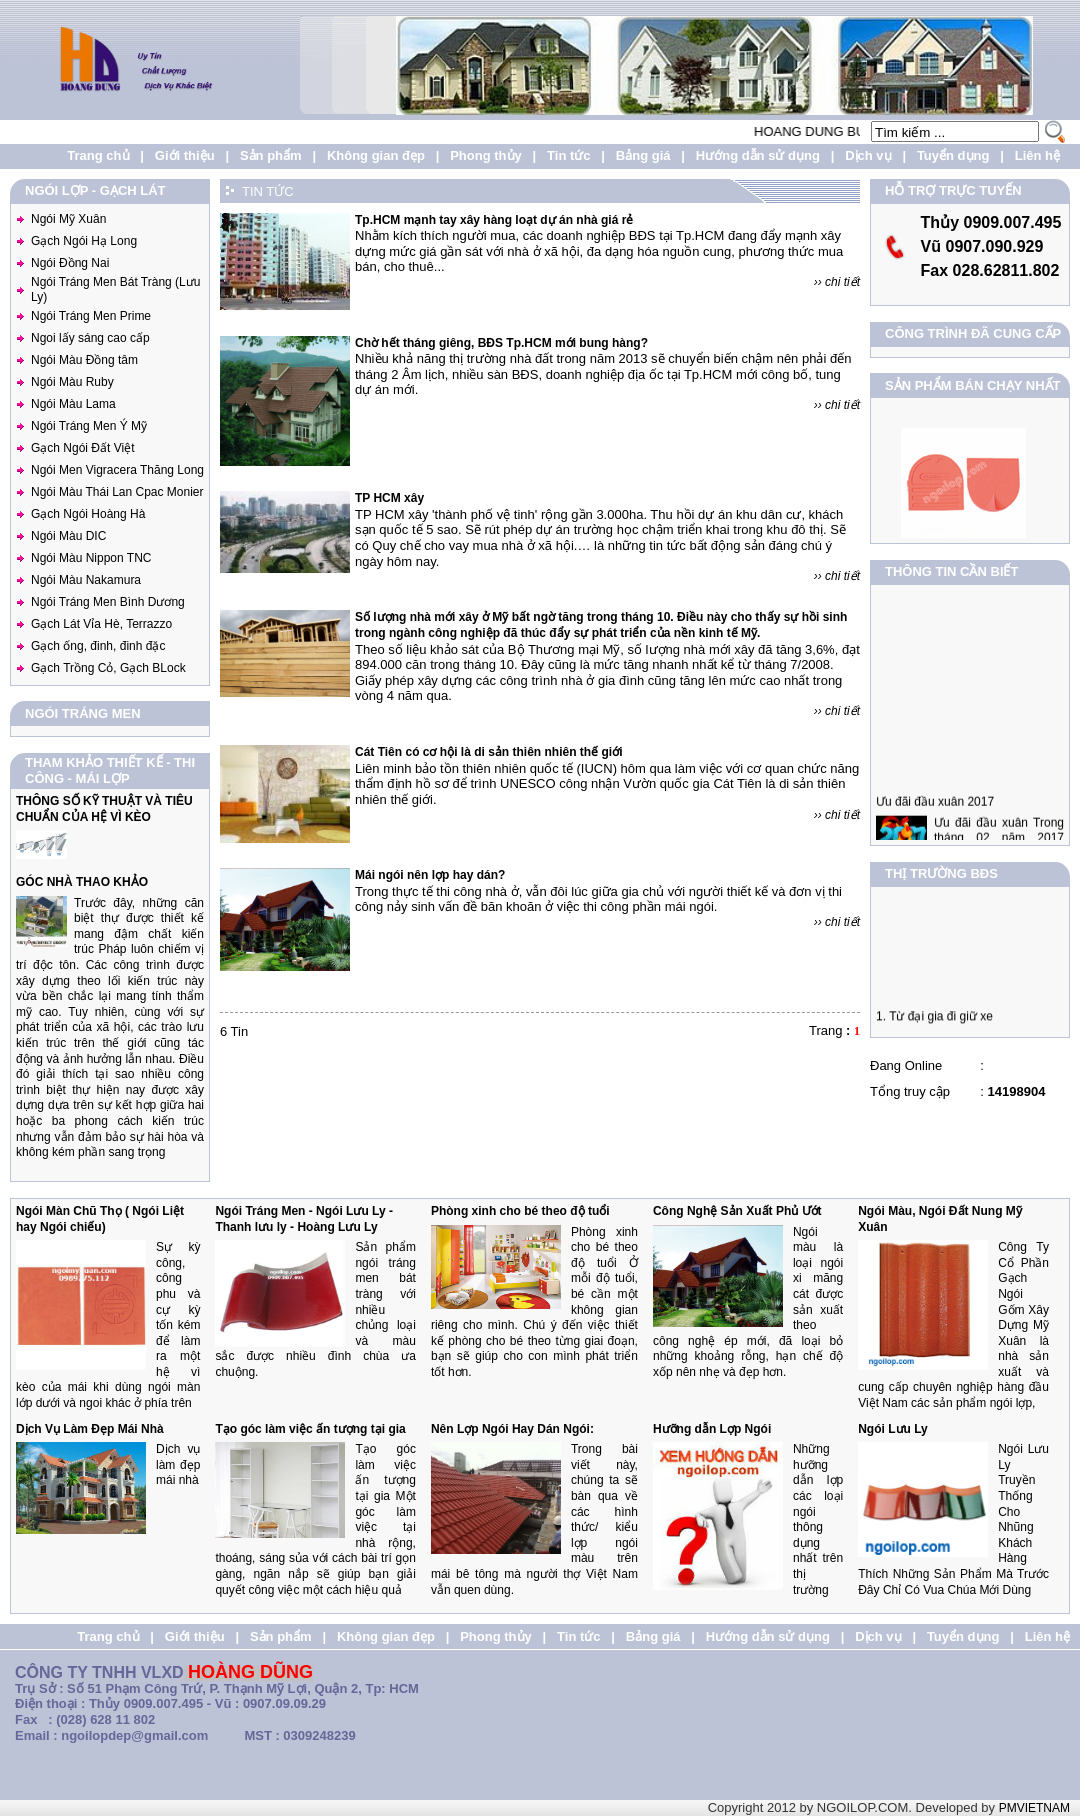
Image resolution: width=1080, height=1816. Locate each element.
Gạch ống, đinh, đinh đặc (98, 646)
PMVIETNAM (1034, 1808)
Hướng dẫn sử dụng (758, 155)
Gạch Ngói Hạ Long (84, 241)
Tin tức (568, 155)
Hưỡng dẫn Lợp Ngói (712, 1429)
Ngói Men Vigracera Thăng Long (117, 470)
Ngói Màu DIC (68, 536)
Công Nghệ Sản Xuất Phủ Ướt (737, 1211)
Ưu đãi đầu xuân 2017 (935, 816)
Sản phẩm (271, 155)
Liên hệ (1037, 155)
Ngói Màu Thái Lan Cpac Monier (117, 492)
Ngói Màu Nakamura (86, 580)
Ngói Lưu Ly (893, 1429)
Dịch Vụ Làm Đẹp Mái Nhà (90, 1429)
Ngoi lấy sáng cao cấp (90, 338)
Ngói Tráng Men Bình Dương (108, 602)
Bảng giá (643, 155)
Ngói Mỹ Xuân (68, 219)
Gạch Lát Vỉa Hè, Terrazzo (101, 624)
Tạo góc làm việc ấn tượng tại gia (310, 1429)
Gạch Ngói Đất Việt (82, 448)
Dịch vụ (868, 155)
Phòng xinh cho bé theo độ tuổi (520, 1211)
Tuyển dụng (953, 155)
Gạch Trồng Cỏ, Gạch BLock (108, 668)
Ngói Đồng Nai (70, 263)
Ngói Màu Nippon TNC (91, 558)
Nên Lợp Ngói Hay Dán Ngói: (512, 1429)
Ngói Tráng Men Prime (91, 316)
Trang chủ (98, 155)
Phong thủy (486, 155)
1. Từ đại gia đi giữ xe (934, 1023)
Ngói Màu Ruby (72, 382)
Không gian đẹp (376, 155)
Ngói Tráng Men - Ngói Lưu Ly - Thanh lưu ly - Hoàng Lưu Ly (304, 1219)
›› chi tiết (837, 282)
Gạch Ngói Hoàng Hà (88, 514)
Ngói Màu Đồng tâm (84, 360)
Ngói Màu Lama (73, 404)
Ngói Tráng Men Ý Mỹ (89, 426)
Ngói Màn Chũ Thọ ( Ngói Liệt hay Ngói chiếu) (100, 1219)
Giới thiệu (185, 155)
